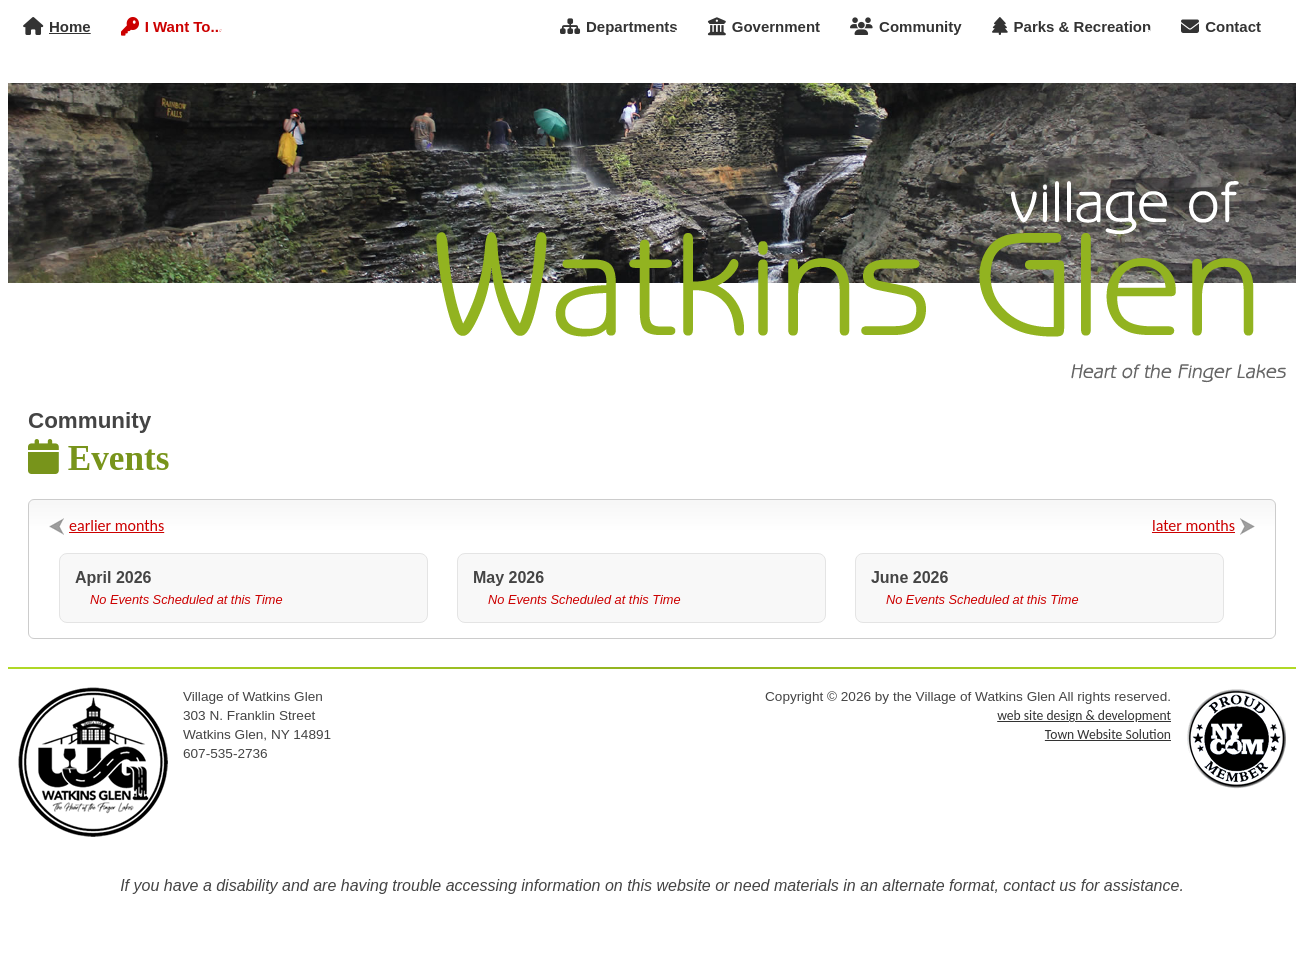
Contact (1221, 26)
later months (1193, 525)
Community (906, 26)
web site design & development (1084, 715)
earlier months (116, 525)
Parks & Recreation (1072, 26)
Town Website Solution (1108, 734)
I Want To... (172, 26)
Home (57, 26)
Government (764, 26)
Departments (619, 26)
